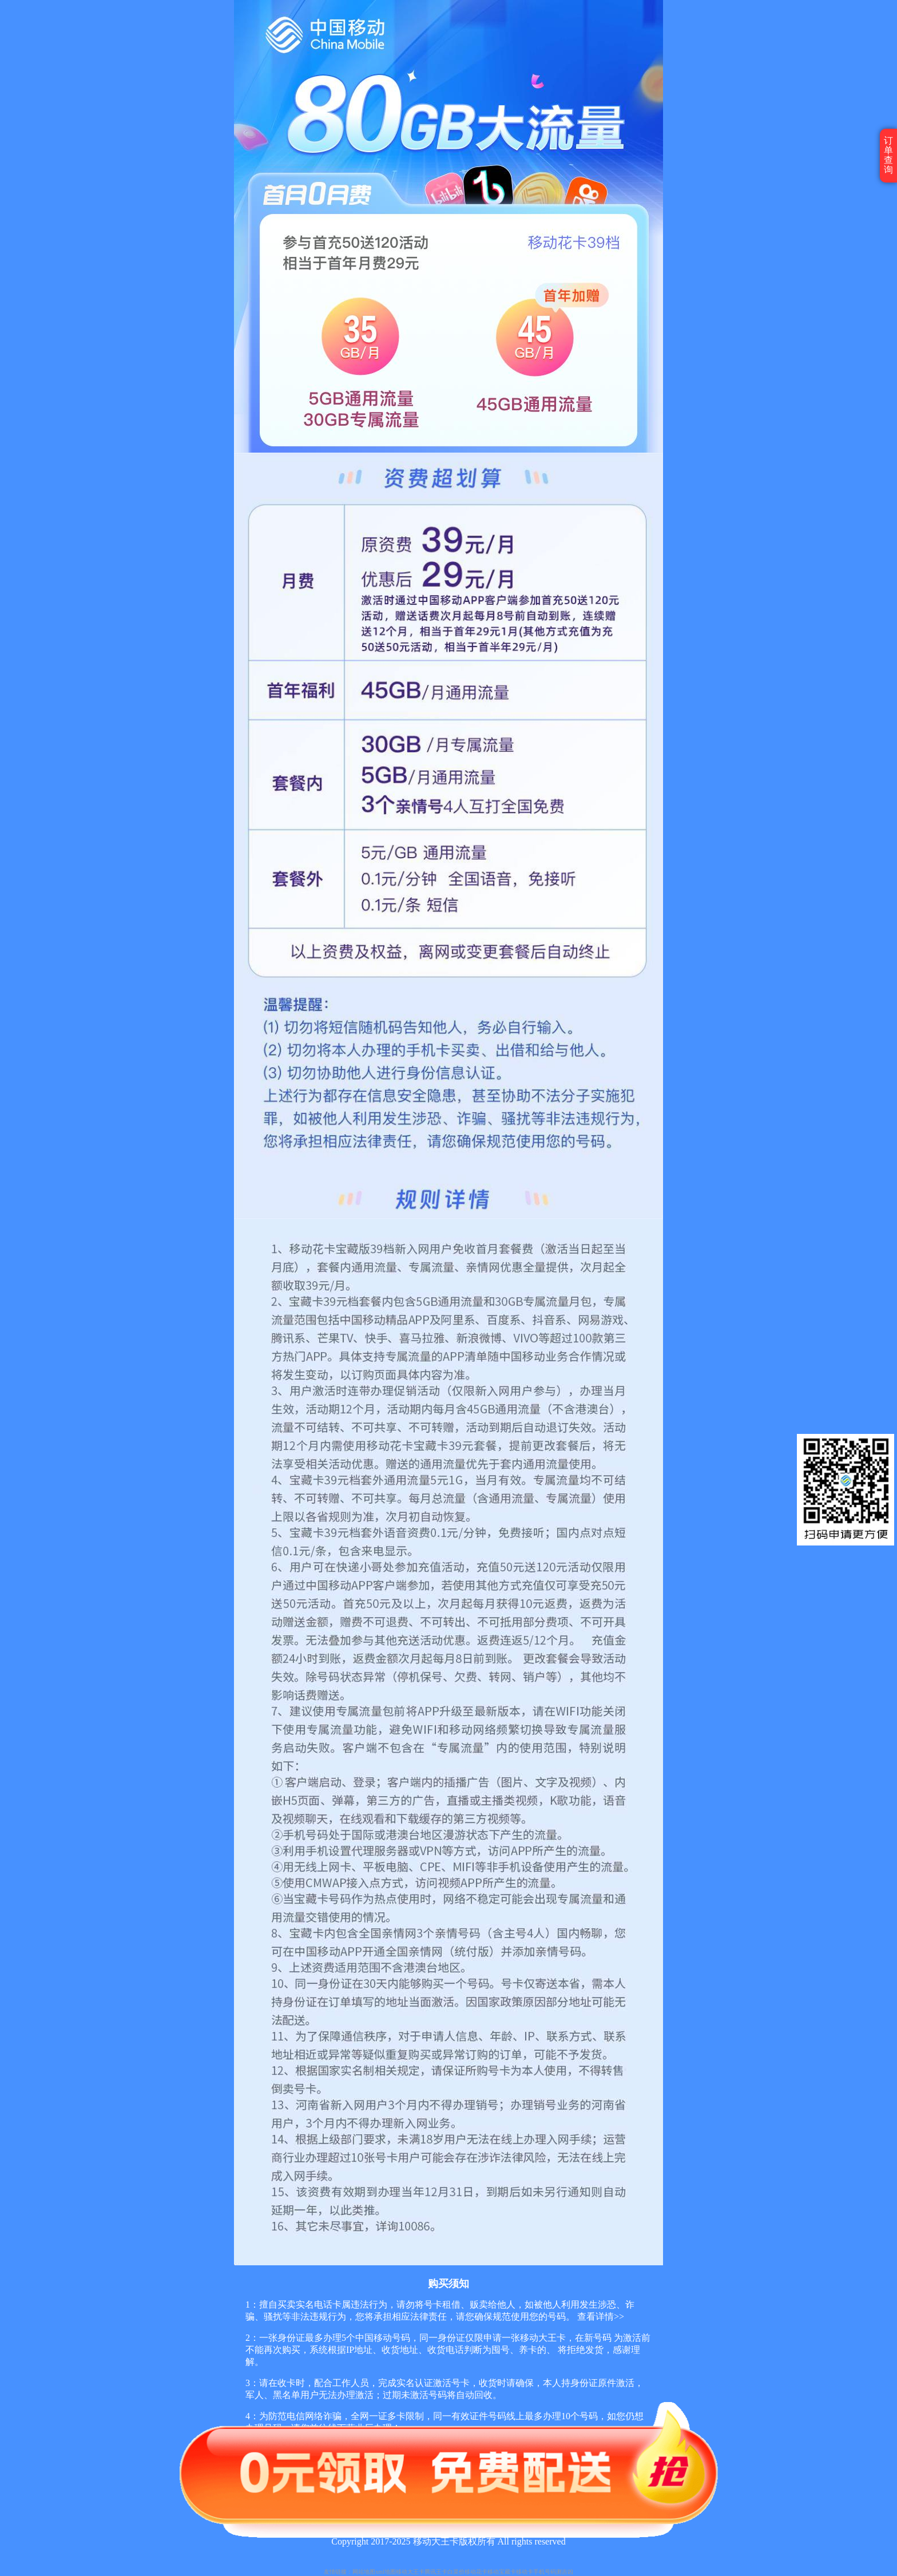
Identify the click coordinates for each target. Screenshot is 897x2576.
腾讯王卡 (435, 2572)
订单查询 (888, 155)
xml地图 (385, 2572)
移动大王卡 (410, 2572)
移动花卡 (476, 2572)
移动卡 (524, 2572)
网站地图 (363, 2572)
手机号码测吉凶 (553, 2572)
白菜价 (456, 2572)
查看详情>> (599, 2316)
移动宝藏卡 (501, 2572)
